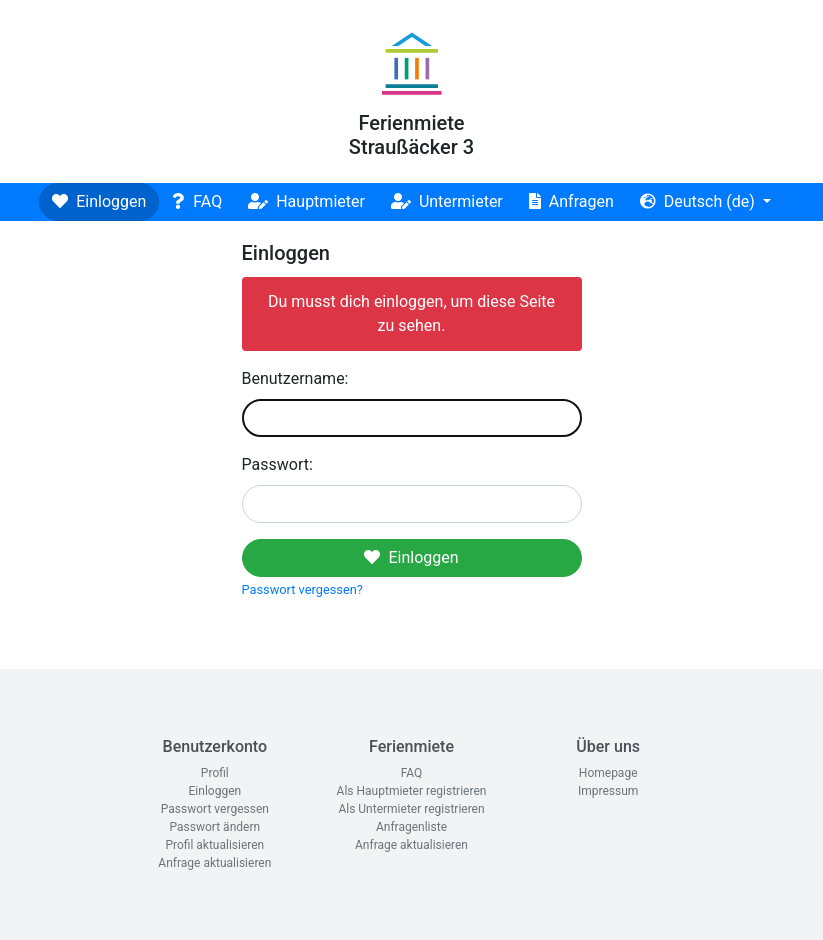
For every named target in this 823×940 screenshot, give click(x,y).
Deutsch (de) (699, 201)
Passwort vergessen (215, 809)
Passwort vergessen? (302, 589)
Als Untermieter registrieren (411, 809)
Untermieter (447, 201)
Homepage (608, 773)
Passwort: (277, 464)
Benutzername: (295, 378)
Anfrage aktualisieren (214, 863)
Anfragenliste (411, 827)
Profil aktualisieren (214, 845)
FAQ (197, 201)
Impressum (608, 791)
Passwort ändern (215, 827)
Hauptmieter (306, 201)
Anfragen (571, 201)
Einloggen (99, 201)
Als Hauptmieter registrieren (412, 791)
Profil (215, 773)
